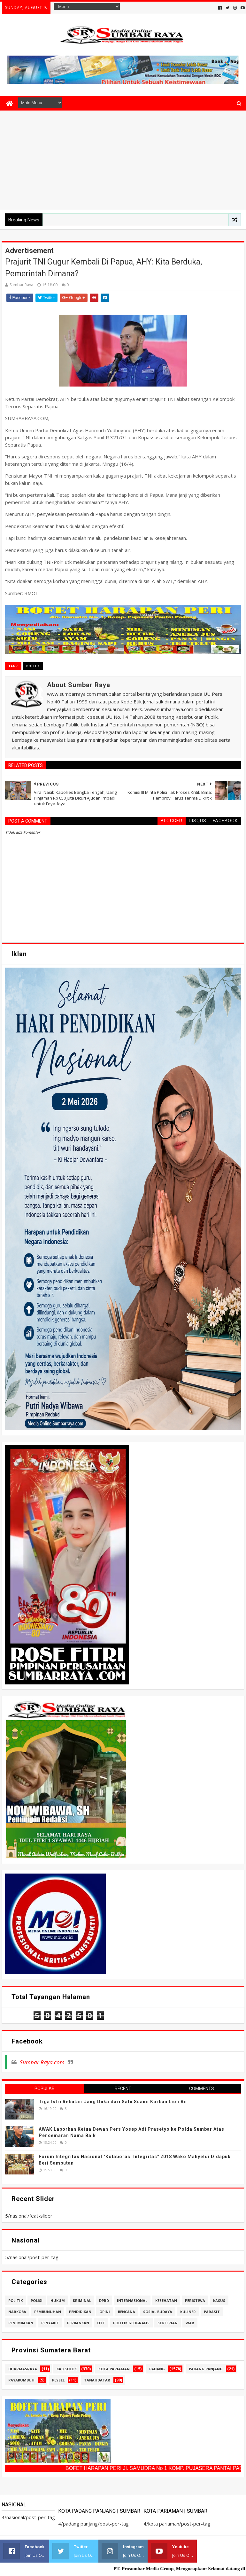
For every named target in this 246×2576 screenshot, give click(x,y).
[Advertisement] (123, 158)
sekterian (168, 2322)
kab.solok (67, 2368)
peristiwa (195, 2300)
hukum (57, 2300)
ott (101, 2322)
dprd (104, 2300)
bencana (126, 2311)
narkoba (17, 2311)
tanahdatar (97, 2380)
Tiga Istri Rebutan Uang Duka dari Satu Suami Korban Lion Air (113, 2101)
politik (33, 666)
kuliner (188, 2311)
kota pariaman (114, 2368)
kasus (219, 2300)
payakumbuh (21, 2380)
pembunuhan (47, 2311)
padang (157, 2368)
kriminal (82, 2300)
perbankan (78, 2322)
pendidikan (80, 2311)
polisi (36, 2300)
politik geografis (131, 2322)
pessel (58, 2380)
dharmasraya (22, 2368)
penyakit (50, 2322)
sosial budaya (157, 2311)
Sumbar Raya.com (42, 2062)
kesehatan (166, 2300)
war (190, 2322)
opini (104, 2311)
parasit (212, 2311)
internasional (132, 2300)
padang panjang (206, 2368)
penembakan (20, 2322)
